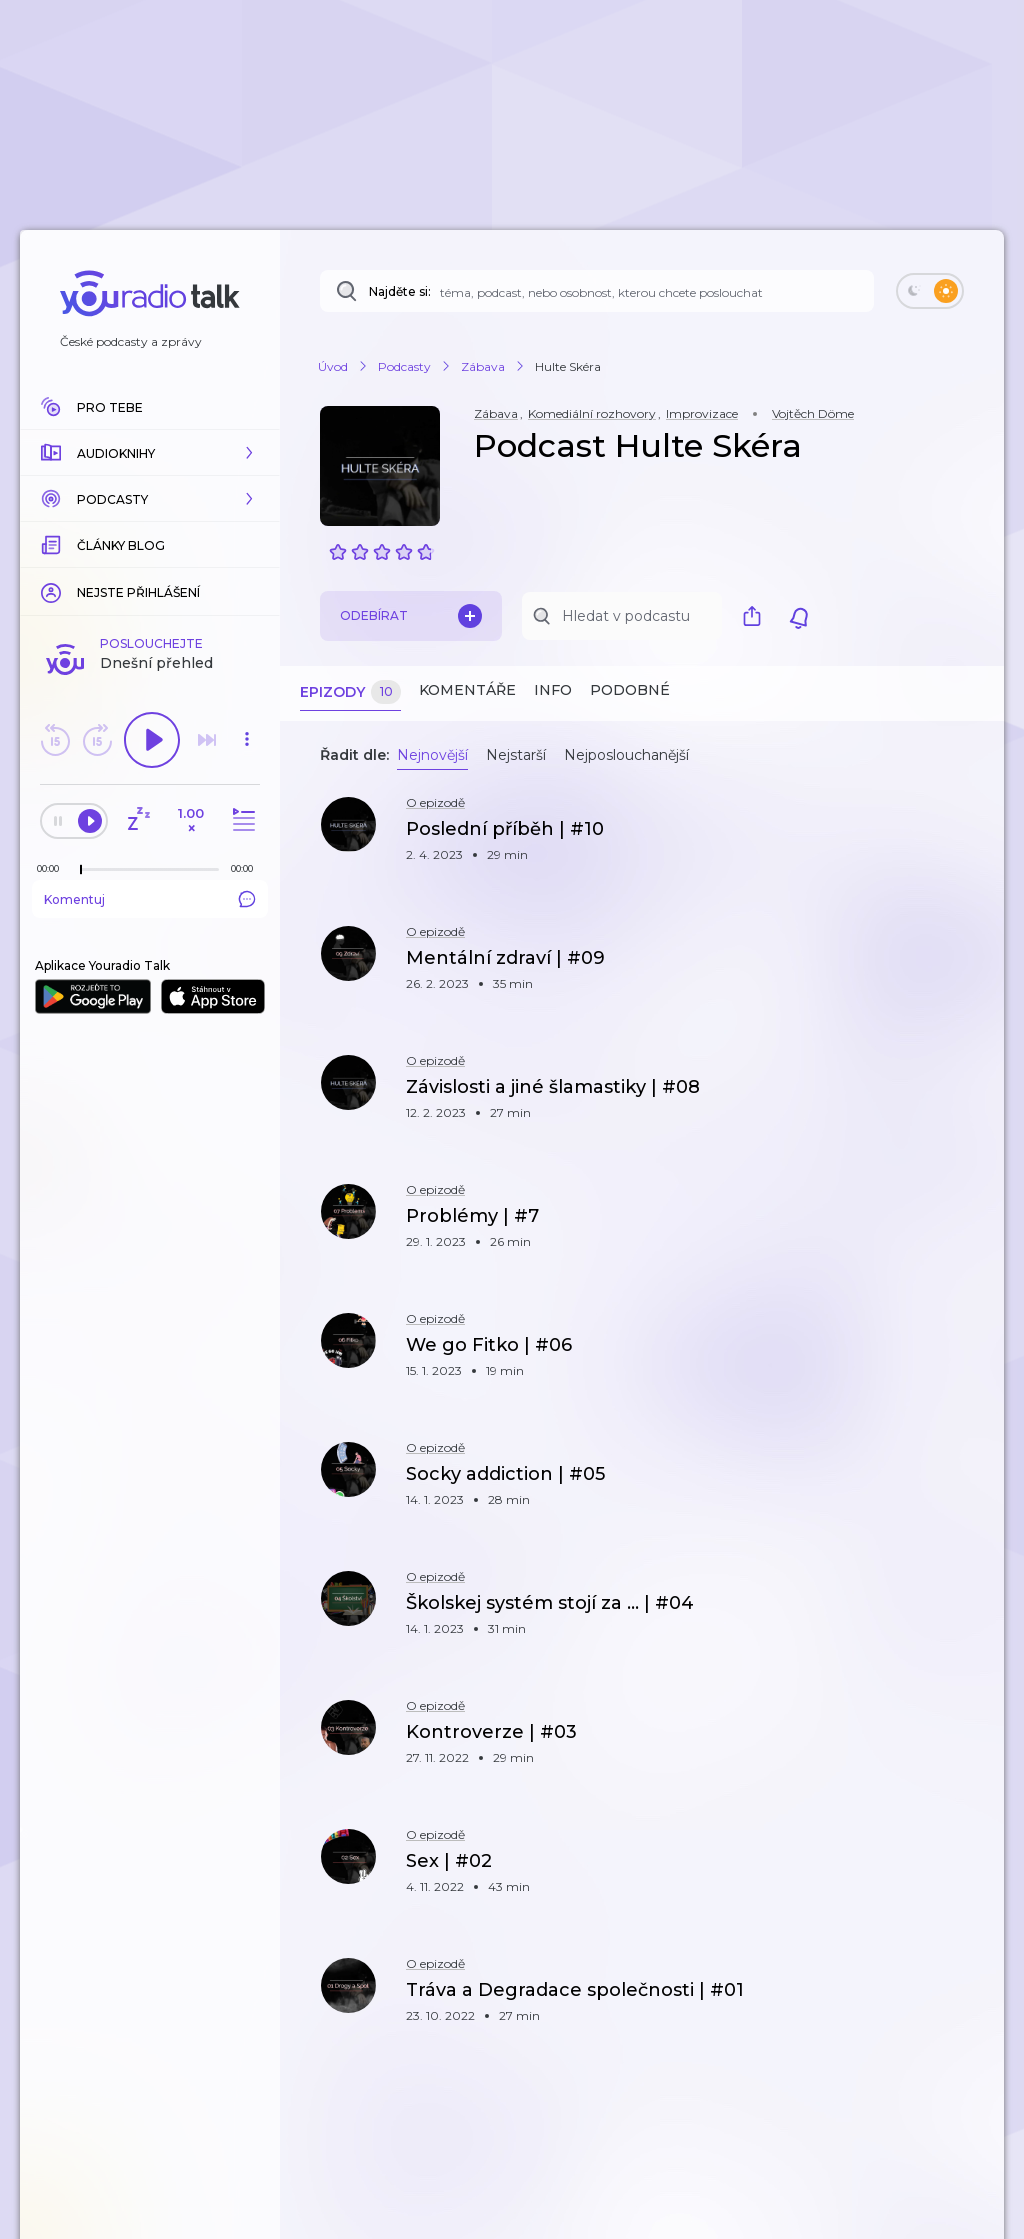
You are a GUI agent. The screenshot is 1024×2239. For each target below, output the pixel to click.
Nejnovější (432, 755)
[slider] (81, 870)
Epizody (350, 692)
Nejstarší (516, 755)
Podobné (630, 690)
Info (553, 690)
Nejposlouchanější (626, 755)
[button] (150, 453)
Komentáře (467, 690)
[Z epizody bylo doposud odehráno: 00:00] (53, 868)
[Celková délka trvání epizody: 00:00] (247, 868)
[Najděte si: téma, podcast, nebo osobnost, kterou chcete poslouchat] (597, 291)
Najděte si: (400, 291)
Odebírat (411, 616)
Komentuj (150, 899)
